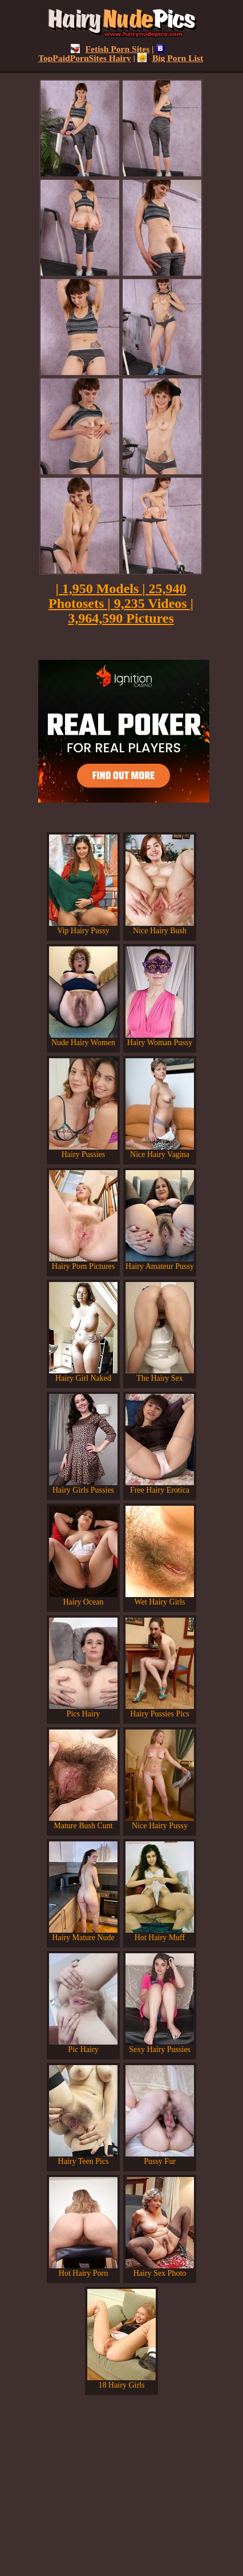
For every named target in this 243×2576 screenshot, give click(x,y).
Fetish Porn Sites (110, 49)
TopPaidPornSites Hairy (101, 53)
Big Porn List (170, 58)
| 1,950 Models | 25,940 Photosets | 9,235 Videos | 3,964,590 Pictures (120, 603)
